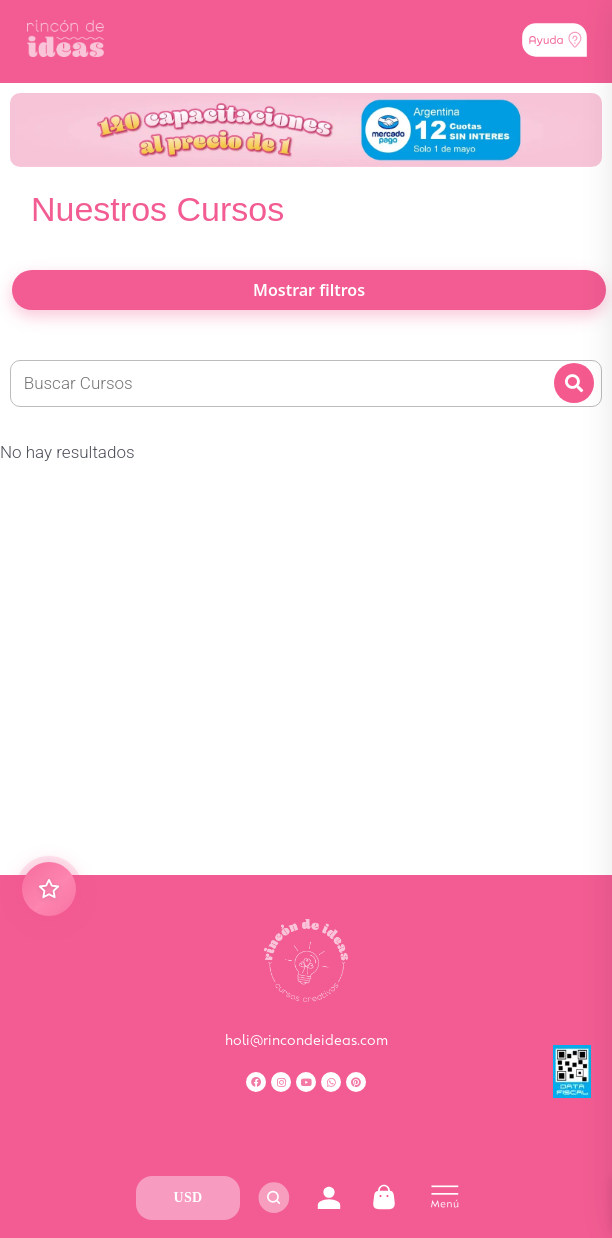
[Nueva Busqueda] (306, 384)
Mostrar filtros (309, 290)
